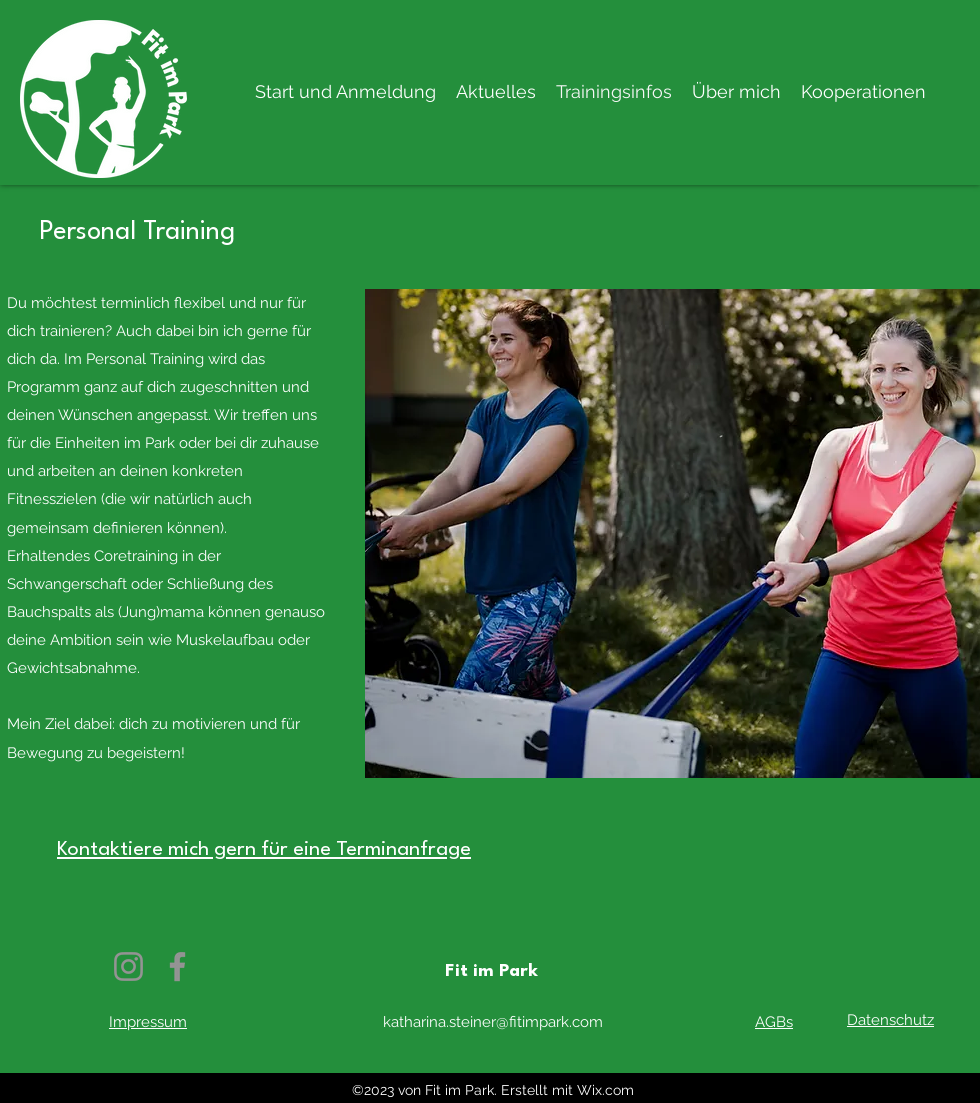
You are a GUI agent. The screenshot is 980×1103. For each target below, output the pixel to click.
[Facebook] (177, 966)
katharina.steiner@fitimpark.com (493, 1022)
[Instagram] (128, 966)
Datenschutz (890, 1020)
